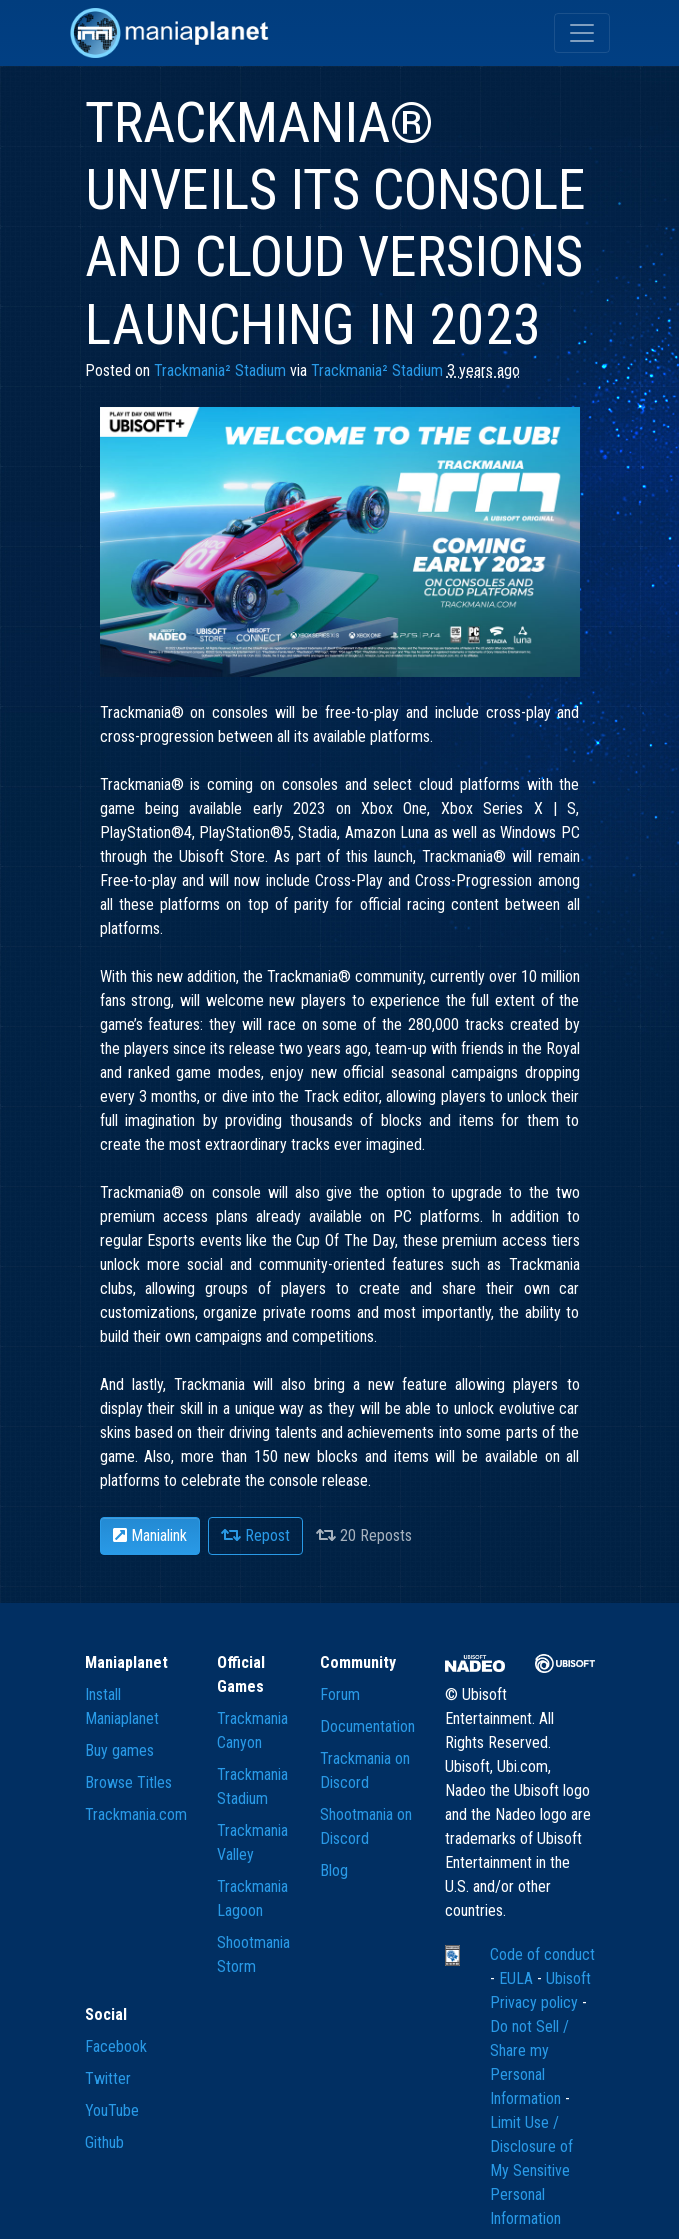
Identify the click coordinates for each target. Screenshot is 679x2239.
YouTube (112, 2110)
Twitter (108, 2078)
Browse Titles (128, 1782)
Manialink (150, 1535)
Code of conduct (542, 1954)
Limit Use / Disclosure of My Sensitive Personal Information (531, 2170)
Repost (255, 1535)
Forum (340, 1694)
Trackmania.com (136, 1814)
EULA (518, 1978)
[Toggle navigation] (582, 33)
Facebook (116, 2046)
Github (104, 2142)
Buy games (119, 1750)
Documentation (367, 1726)
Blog (334, 1870)
